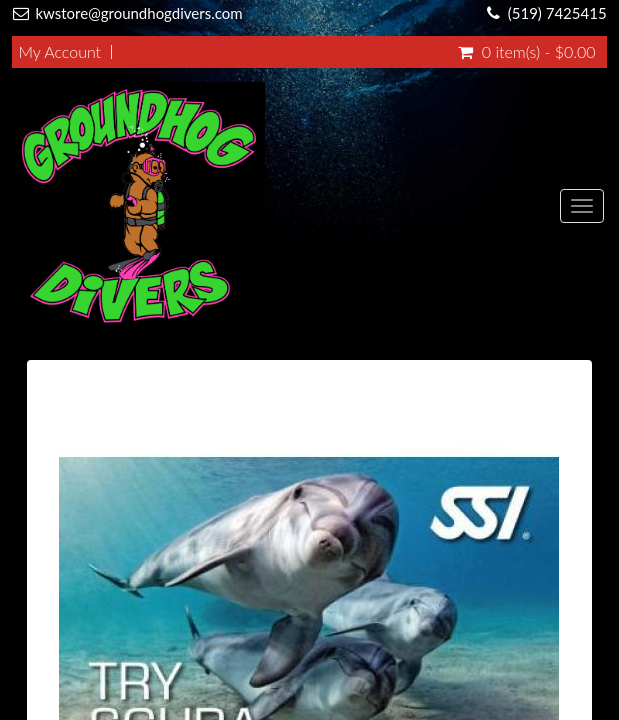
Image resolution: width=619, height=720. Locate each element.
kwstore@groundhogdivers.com (138, 13)
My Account (59, 52)
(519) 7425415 (557, 13)
